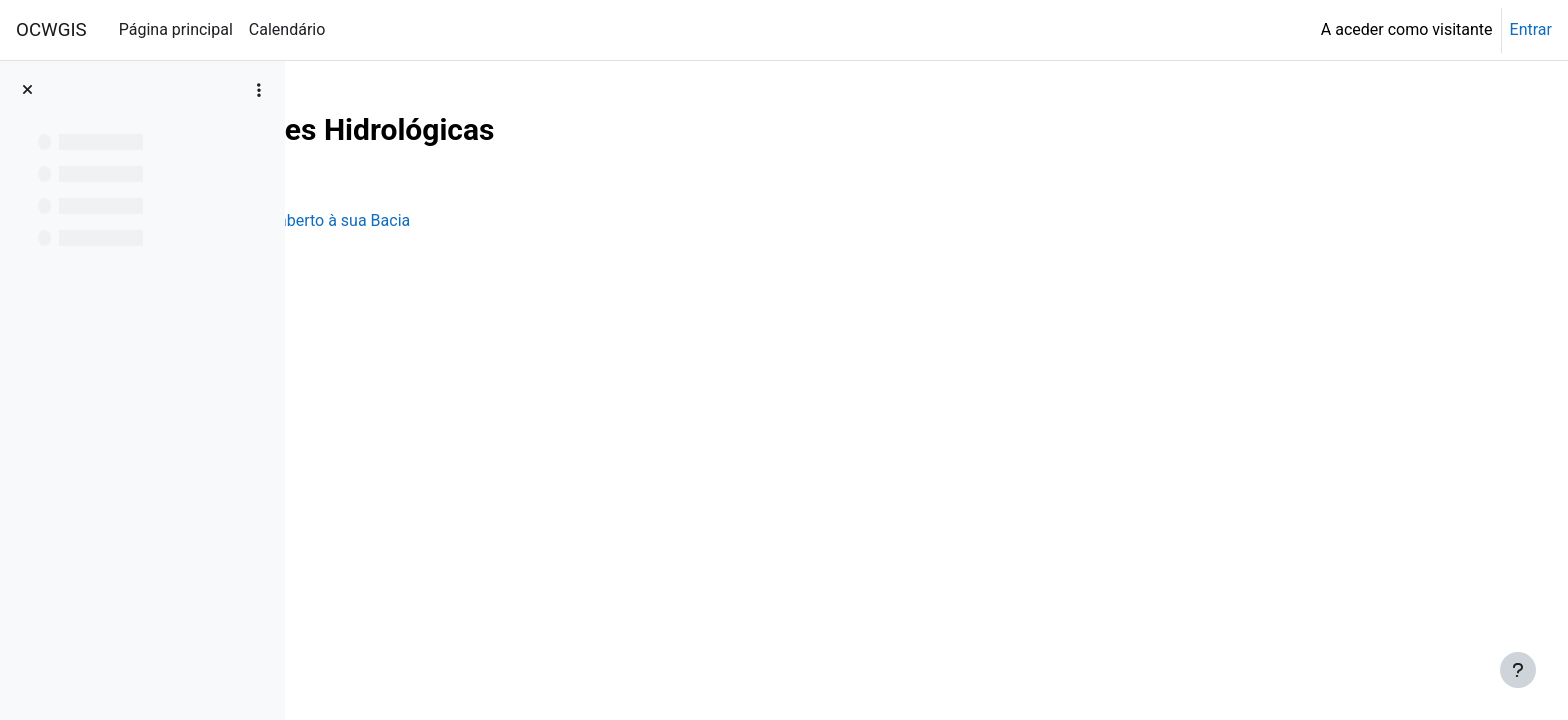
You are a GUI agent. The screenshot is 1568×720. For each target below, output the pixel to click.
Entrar (1531, 29)
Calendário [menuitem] (287, 29)
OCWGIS (51, 30)
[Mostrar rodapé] (1518, 670)
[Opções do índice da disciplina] (259, 90)
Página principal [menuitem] (176, 29)
